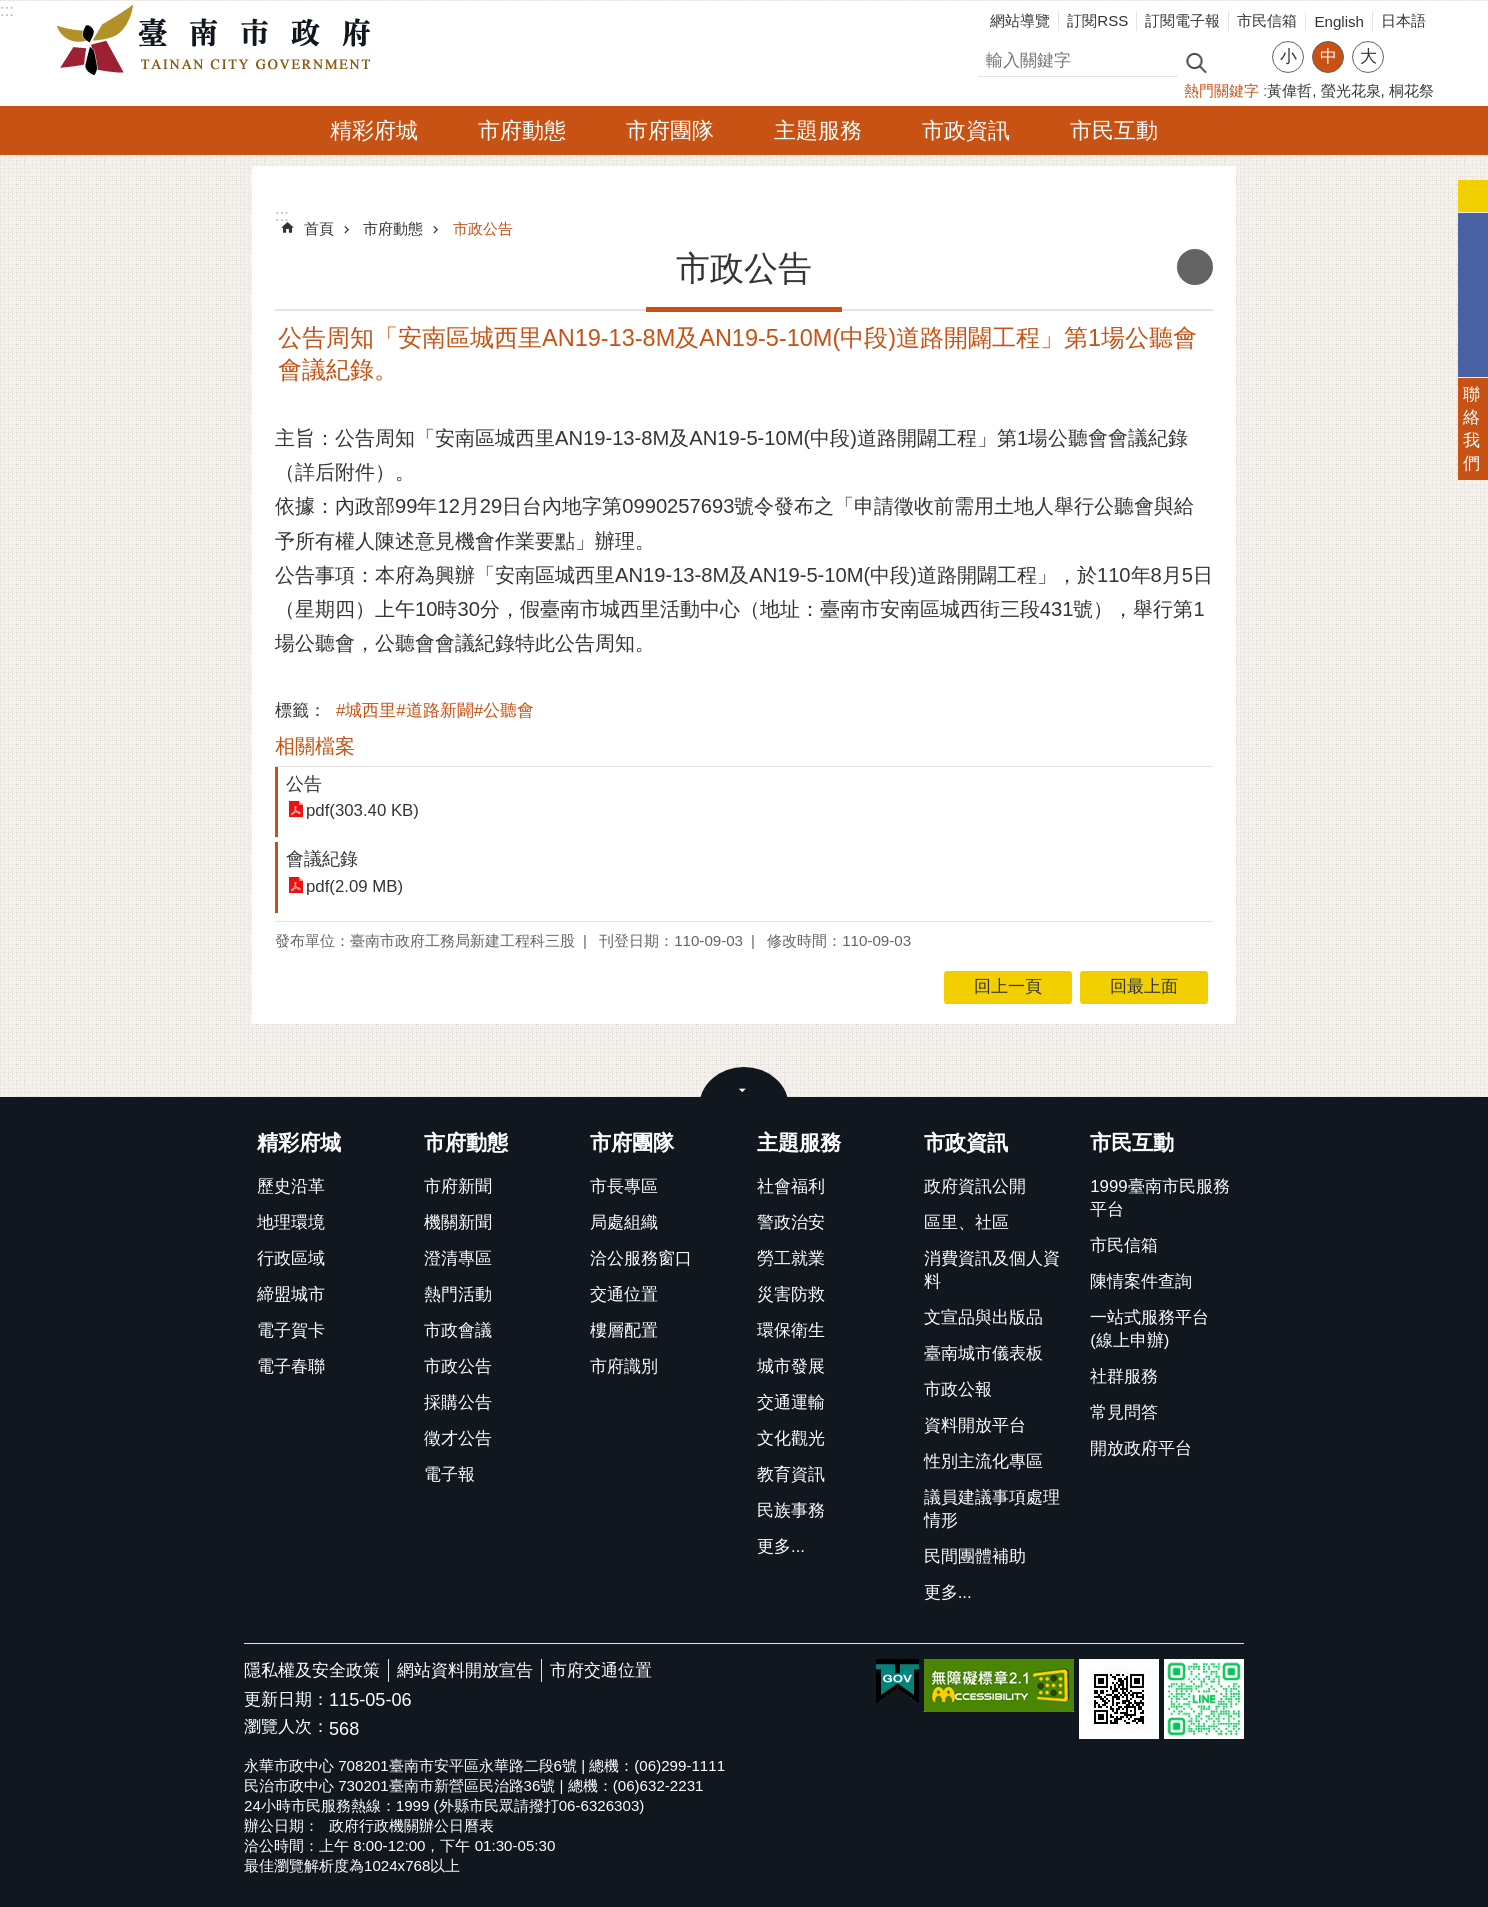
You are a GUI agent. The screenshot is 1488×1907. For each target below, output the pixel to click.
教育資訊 (791, 1474)
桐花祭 (1411, 90)
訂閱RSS (1097, 20)
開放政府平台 (1141, 1448)
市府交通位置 (601, 1670)
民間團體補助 (975, 1556)
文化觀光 (791, 1438)
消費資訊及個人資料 (992, 1270)
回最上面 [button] (1144, 986)
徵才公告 (458, 1438)
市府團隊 (670, 130)
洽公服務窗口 (641, 1258)
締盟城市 (291, 1294)
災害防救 (791, 1294)
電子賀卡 (291, 1330)
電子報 (449, 1474)
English (1339, 21)
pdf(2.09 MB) (354, 886)
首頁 (319, 228)
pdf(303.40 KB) (362, 810)
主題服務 (818, 130)
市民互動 (1114, 130)
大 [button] (1368, 56)
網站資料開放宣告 (465, 1670)
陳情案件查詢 (1141, 1281)
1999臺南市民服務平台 (1159, 1198)
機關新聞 (458, 1222)
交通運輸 (791, 1402)
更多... (781, 1546)
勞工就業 (791, 1258)
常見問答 (1124, 1412)
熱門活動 (458, 1294)
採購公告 (458, 1402)
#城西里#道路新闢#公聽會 (435, 710)
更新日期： (286, 1699)
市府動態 (522, 130)
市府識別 (624, 1366)
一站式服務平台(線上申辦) (1149, 1329)
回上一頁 (1008, 986)
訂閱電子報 (1182, 20)
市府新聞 (458, 1186)
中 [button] (1328, 56)
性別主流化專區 (983, 1461)
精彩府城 (374, 130)
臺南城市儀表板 (983, 1353)
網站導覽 (1020, 20)
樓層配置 (624, 1330)
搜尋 (995, 57)
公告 (304, 783)
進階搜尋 (1239, 61)
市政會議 (458, 1330)
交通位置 (624, 1294)
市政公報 (958, 1389)
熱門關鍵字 (1221, 90)
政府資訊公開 (975, 1186)
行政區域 (291, 1258)
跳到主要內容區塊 (10, 10)
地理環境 (291, 1222)
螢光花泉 (1351, 90)
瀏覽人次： (286, 1727)
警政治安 (791, 1222)
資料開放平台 (975, 1425)
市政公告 (483, 228)
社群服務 (1124, 1376)
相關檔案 (315, 746)
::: (7, 10)
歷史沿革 (291, 1186)
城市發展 (791, 1366)
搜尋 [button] (1196, 61)
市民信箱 (1267, 20)
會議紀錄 (322, 858)
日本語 (1403, 20)
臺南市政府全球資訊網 (219, 41)
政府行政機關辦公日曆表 (411, 1825)
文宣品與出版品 (983, 1317)
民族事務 (791, 1510)
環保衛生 (791, 1330)
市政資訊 (966, 130)
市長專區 (624, 1186)
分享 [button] (1409, 44)
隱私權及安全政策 (312, 1670)
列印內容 (1195, 267)
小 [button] (1288, 56)
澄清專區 (458, 1258)
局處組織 (624, 1222)
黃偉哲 (1289, 90)
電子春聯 (291, 1366)
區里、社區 (966, 1222)
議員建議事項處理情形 (992, 1509)
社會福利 (791, 1186)
